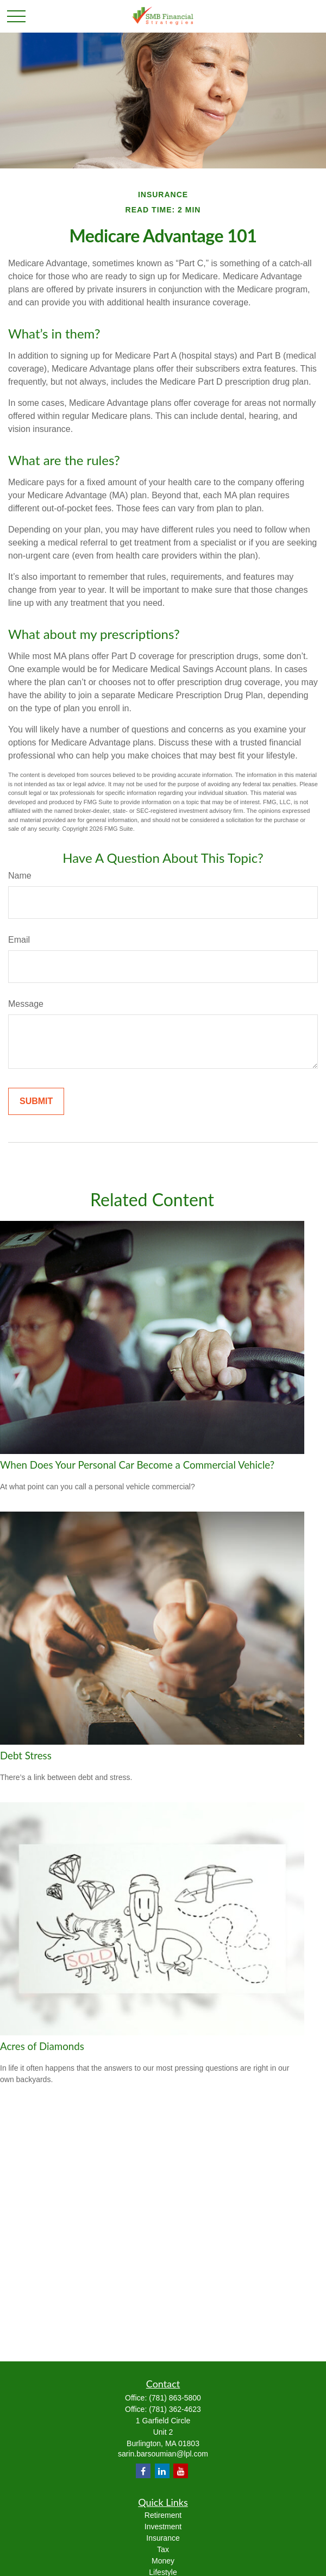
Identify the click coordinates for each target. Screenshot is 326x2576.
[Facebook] (143, 2471)
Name (20, 875)
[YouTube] (180, 2471)
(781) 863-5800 (175, 2397)
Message (25, 1003)
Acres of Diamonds (42, 2046)
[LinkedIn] (162, 2471)
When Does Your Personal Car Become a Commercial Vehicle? (137, 1465)
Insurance (162, 2538)
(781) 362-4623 (175, 2409)
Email (19, 939)
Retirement (163, 2515)
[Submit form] (36, 1101)
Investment (163, 2526)
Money (163, 2560)
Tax (163, 2549)
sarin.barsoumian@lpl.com (163, 2453)
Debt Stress (26, 1756)
